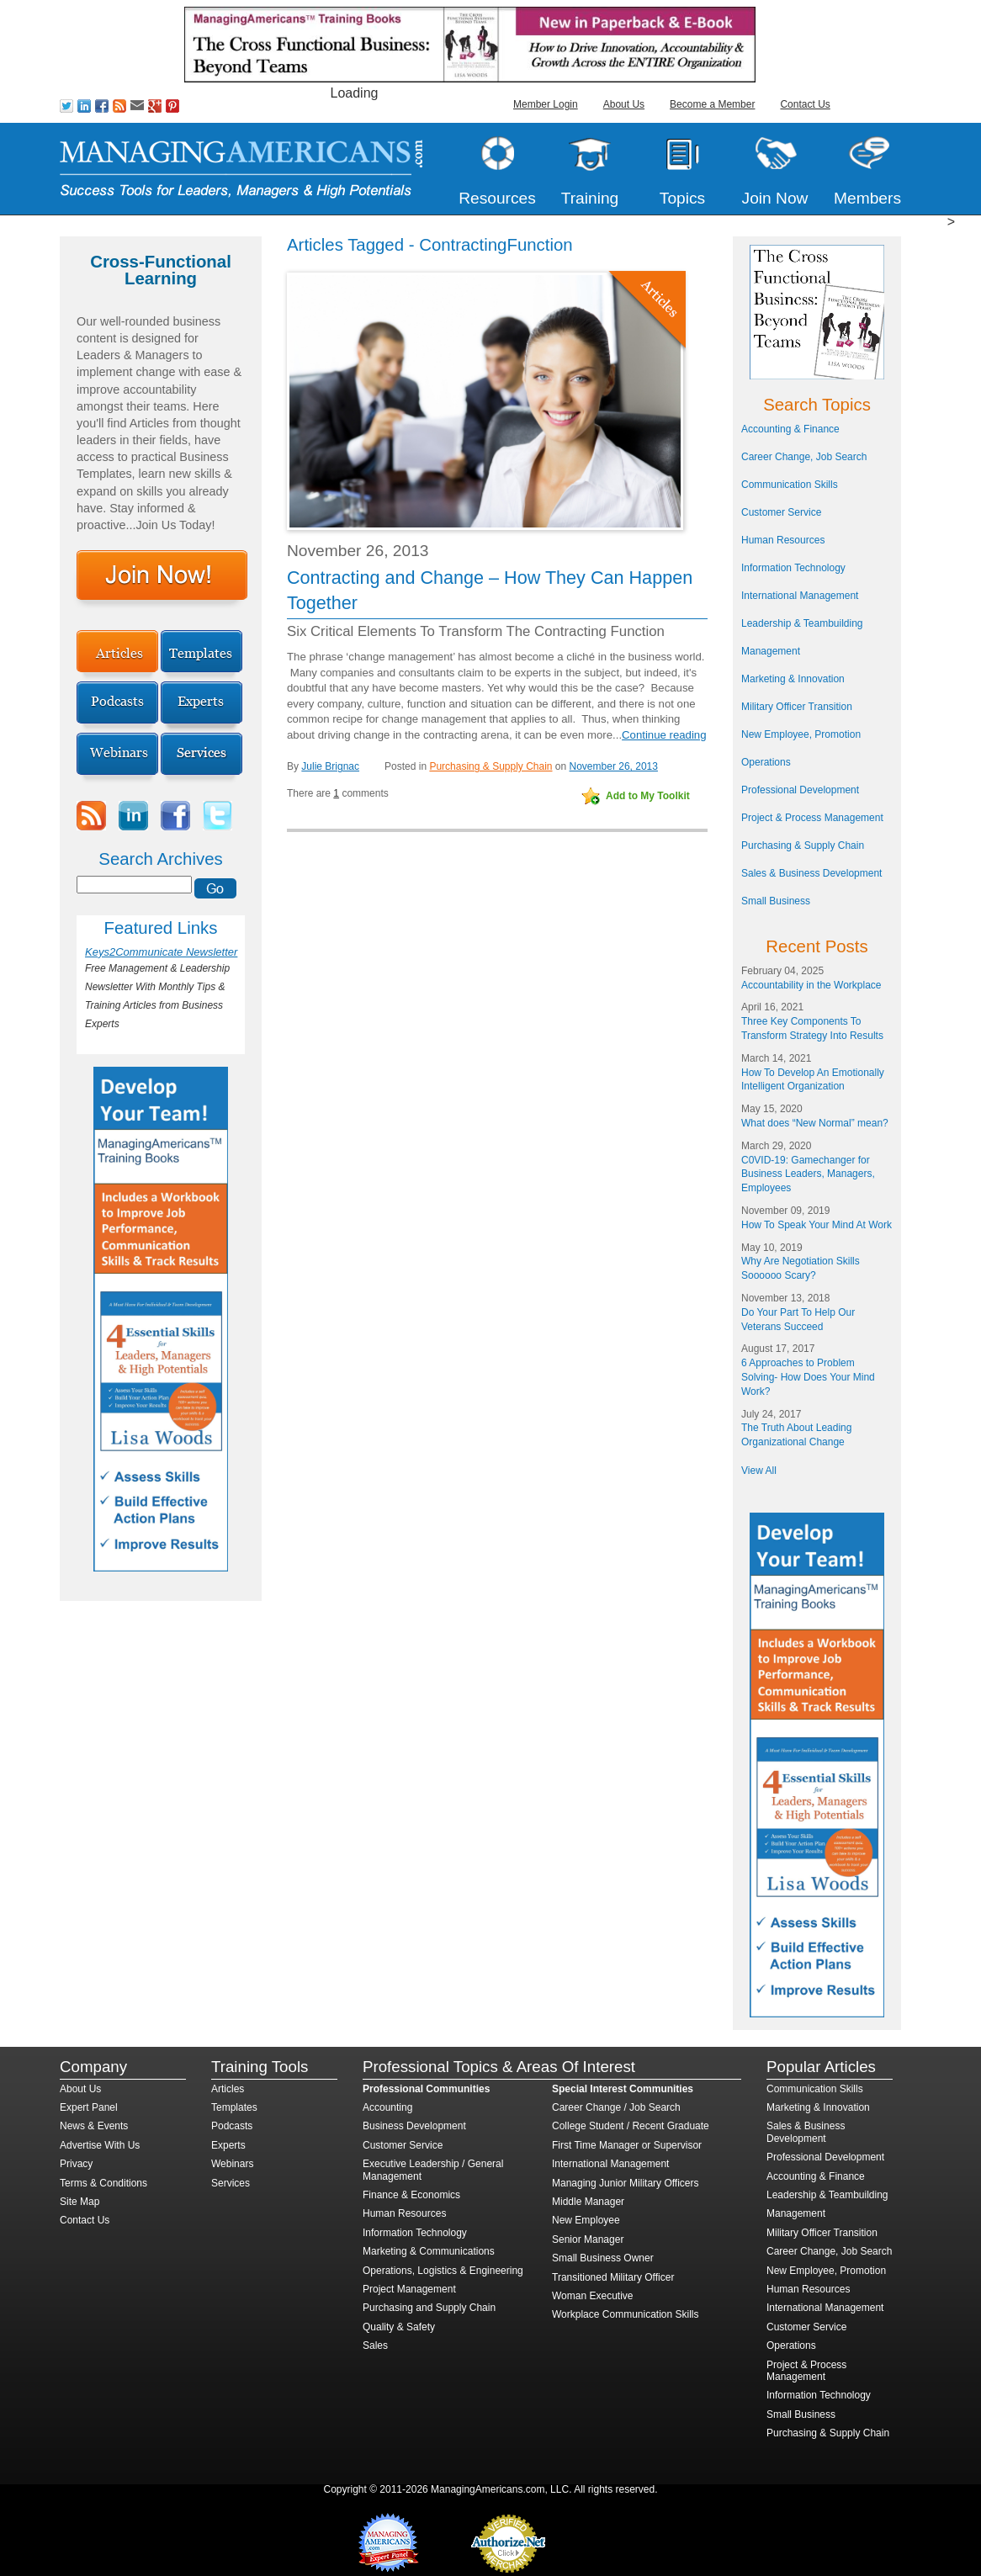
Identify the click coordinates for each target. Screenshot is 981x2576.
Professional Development (800, 790)
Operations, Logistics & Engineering (443, 2271)
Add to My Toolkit (648, 796)
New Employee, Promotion (801, 734)
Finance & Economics (411, 2195)
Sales (375, 2345)
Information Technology (793, 568)
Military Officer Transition (796, 707)
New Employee (586, 2220)
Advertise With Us (100, 2145)
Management (770, 651)
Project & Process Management (812, 818)
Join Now (775, 198)
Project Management (409, 2289)
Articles (227, 2089)
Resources (497, 198)
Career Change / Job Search (616, 2107)
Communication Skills (789, 484)
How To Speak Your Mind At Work (816, 1225)
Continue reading (664, 735)
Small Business (775, 901)
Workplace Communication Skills (625, 2314)
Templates (234, 2107)
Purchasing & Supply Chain (490, 766)
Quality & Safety (399, 2327)
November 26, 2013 (614, 766)
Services (230, 2183)
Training (590, 198)
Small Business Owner (603, 2258)
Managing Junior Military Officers (625, 2183)
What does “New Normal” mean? (814, 1123)
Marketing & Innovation (793, 679)
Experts (228, 2145)
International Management (799, 596)
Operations (766, 762)
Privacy (76, 2164)
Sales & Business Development (811, 873)
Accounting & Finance (790, 429)
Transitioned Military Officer (613, 2277)
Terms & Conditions (103, 2183)
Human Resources (783, 540)
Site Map (79, 2202)
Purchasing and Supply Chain (429, 2308)
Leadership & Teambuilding (802, 623)
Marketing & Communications (429, 2251)
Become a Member (712, 104)
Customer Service (781, 512)
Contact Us (805, 104)
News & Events (94, 2126)
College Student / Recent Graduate (630, 2126)
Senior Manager (587, 2239)
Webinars (232, 2164)
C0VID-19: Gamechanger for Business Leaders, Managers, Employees (808, 1174)
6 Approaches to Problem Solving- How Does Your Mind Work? (808, 1377)
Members (867, 198)
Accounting (387, 2107)
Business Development (414, 2126)
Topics (682, 198)
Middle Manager (588, 2202)
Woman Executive (593, 2296)
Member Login (545, 104)
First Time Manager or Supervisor (627, 2145)
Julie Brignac (330, 766)
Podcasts (231, 2126)
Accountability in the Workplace (811, 985)
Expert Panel (89, 2107)
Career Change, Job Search (804, 457)
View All (759, 1470)
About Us (623, 104)
